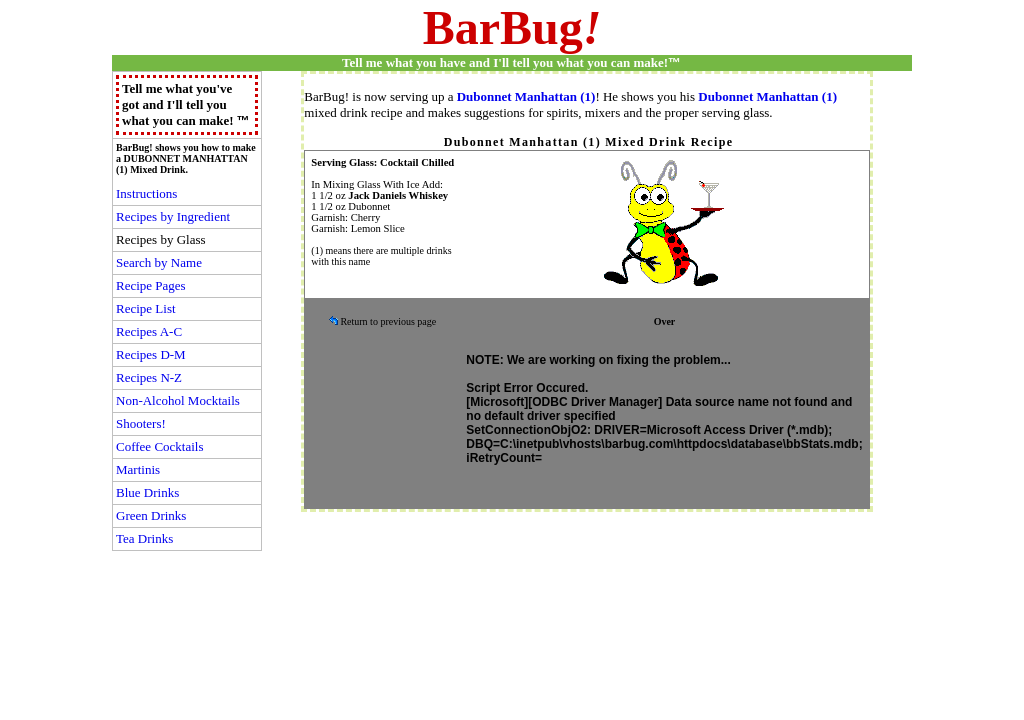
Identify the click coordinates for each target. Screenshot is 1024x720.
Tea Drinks (144, 538)
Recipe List (146, 308)
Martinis (138, 469)
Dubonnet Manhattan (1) (526, 96)
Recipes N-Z (149, 377)
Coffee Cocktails (160, 446)
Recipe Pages (151, 285)
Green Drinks (151, 515)
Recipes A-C (149, 331)
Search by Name (159, 262)
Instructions (146, 193)
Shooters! (141, 423)
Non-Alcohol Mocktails (178, 400)
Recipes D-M (151, 354)
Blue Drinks (147, 492)
